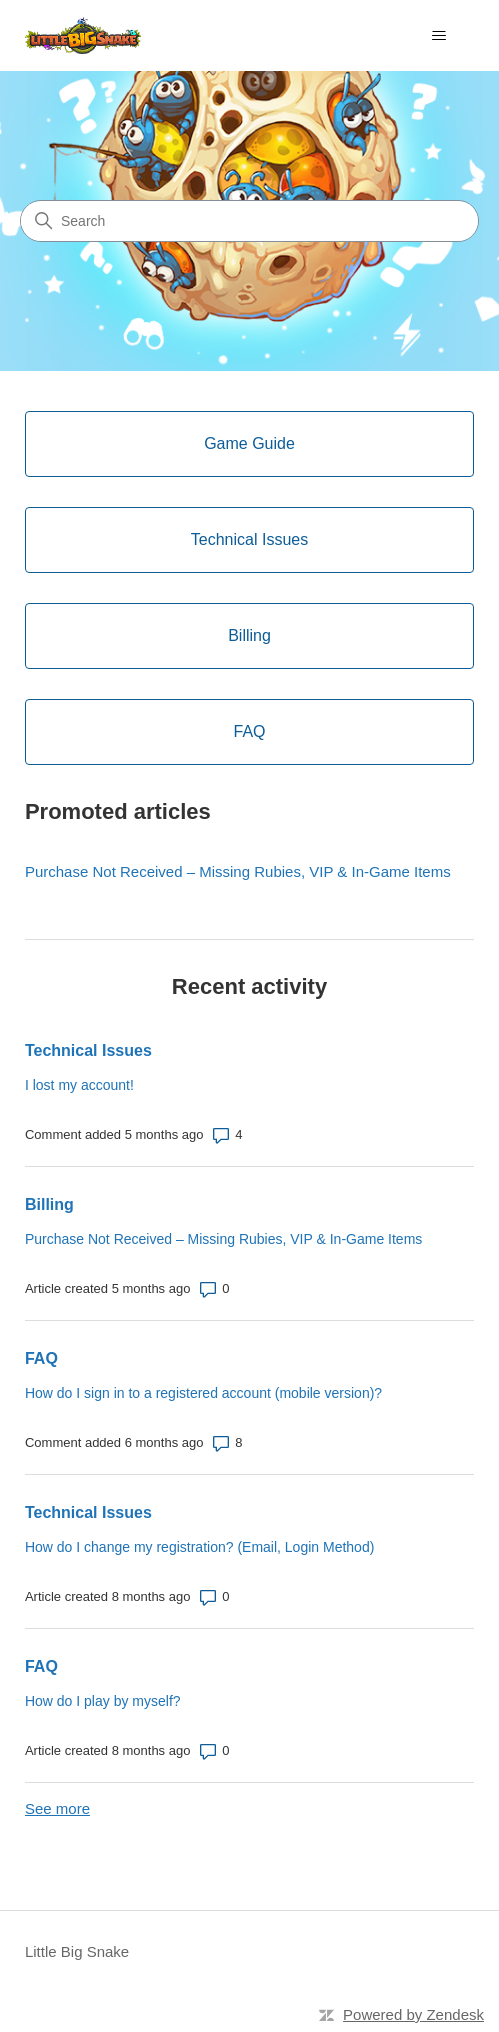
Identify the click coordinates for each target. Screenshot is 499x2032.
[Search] (249, 221)
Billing (49, 1204)
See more (57, 1808)
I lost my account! (79, 1085)
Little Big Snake (77, 1951)
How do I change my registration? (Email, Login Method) (199, 1547)
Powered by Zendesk (413, 2014)
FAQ (41, 1358)
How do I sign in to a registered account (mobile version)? (203, 1393)
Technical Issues (88, 1050)
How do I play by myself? (103, 1701)
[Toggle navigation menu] (438, 36)
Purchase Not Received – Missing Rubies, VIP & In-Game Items (238, 871)
